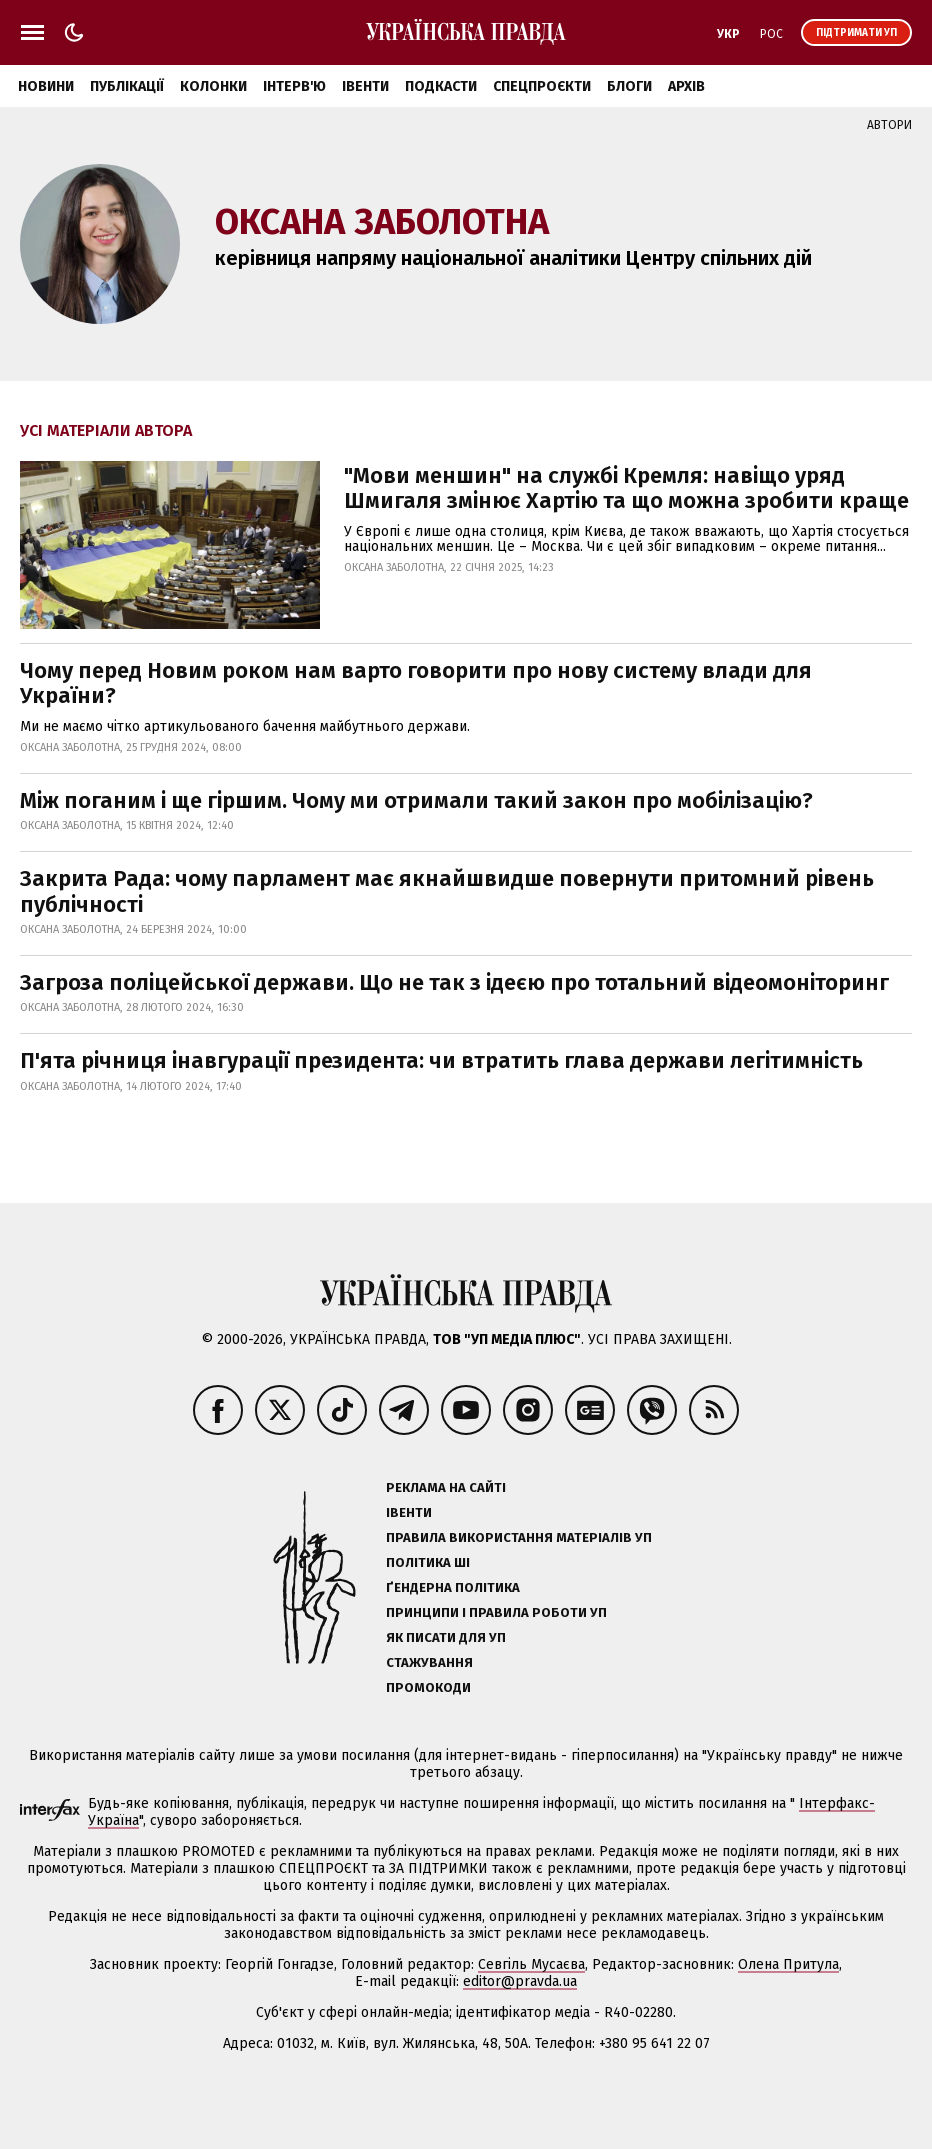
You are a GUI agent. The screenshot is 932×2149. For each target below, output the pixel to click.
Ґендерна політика (453, 1587)
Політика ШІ (428, 1562)
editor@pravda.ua (520, 1981)
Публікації (127, 86)
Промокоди (428, 1687)
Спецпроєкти (542, 86)
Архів (686, 86)
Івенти (365, 86)
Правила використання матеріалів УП (519, 1537)
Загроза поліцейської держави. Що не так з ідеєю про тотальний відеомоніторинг (457, 982)
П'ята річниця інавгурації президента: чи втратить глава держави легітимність (441, 1060)
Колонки (213, 86)
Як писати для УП (446, 1637)
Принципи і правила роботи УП (496, 1612)
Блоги (629, 86)
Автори (889, 125)
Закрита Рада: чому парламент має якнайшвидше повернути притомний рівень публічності (447, 891)
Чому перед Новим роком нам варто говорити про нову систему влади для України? (416, 683)
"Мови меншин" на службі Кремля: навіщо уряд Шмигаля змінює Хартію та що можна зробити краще (626, 488)
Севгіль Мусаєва (531, 1964)
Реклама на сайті (446, 1487)
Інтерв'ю (294, 86)
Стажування (429, 1662)
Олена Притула (788, 1964)
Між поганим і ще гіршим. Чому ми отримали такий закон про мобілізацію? (419, 800)
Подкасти (441, 86)
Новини (46, 86)
